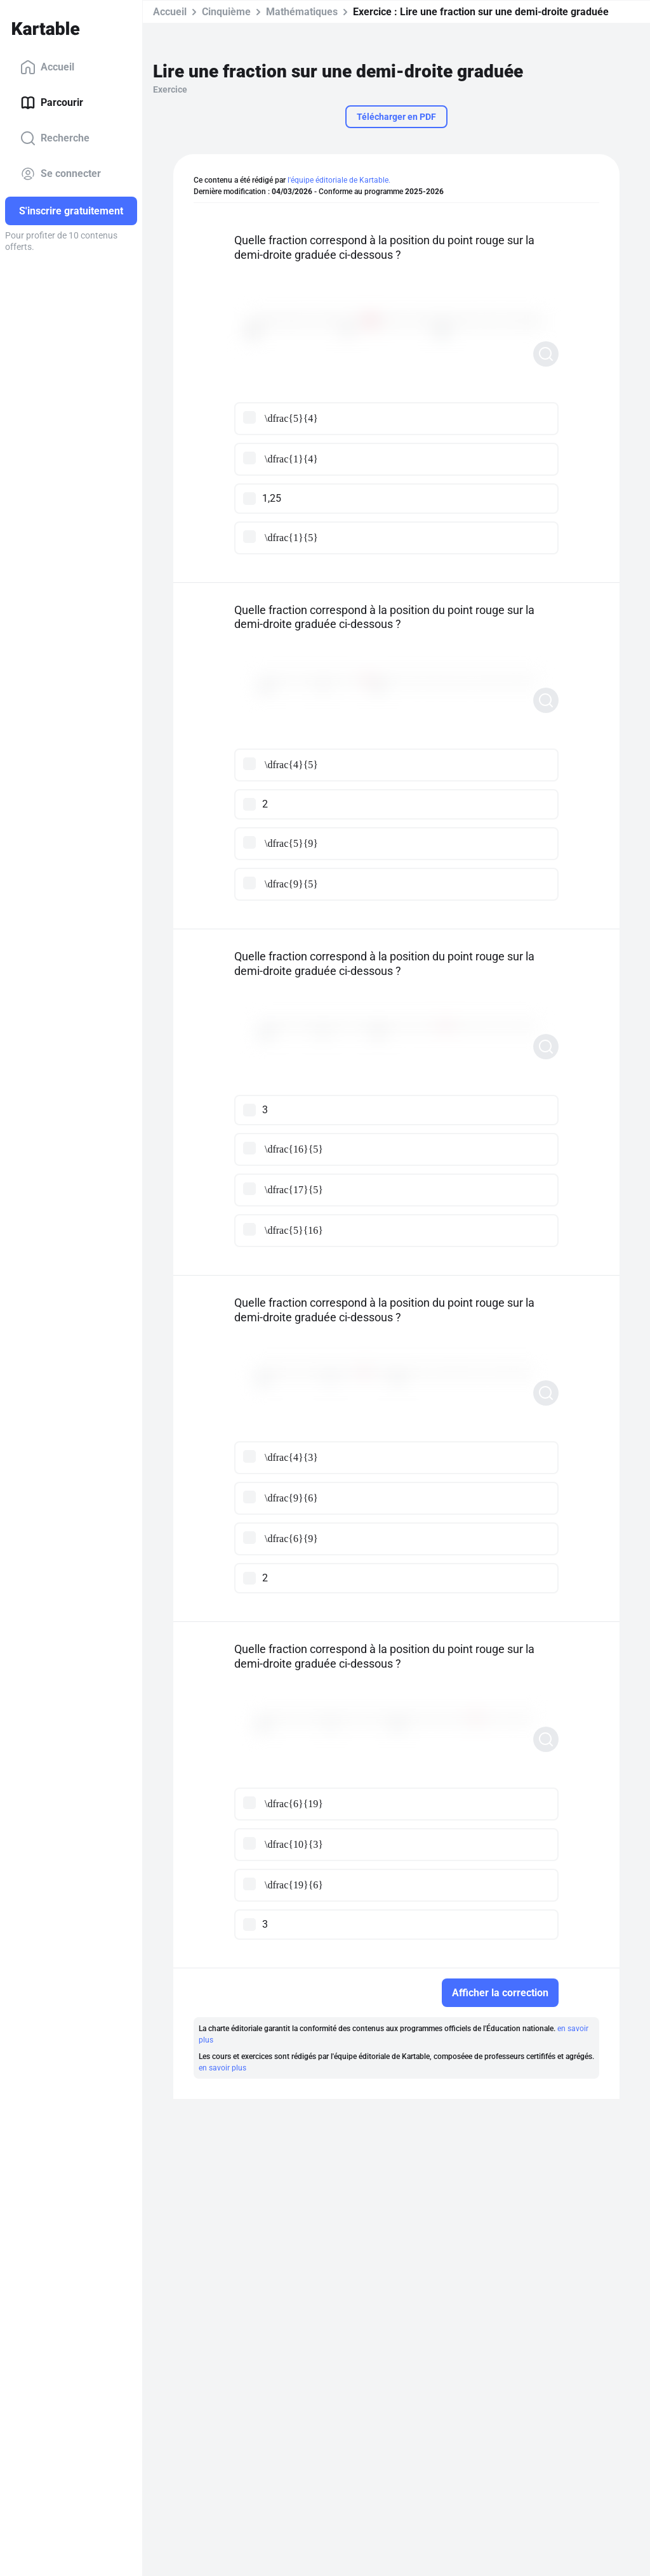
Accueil (47, 67)
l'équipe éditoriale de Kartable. (339, 180)
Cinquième (226, 12)
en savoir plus (222, 2067)
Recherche (55, 138)
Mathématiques (302, 12)
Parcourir (51, 102)
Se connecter (60, 173)
